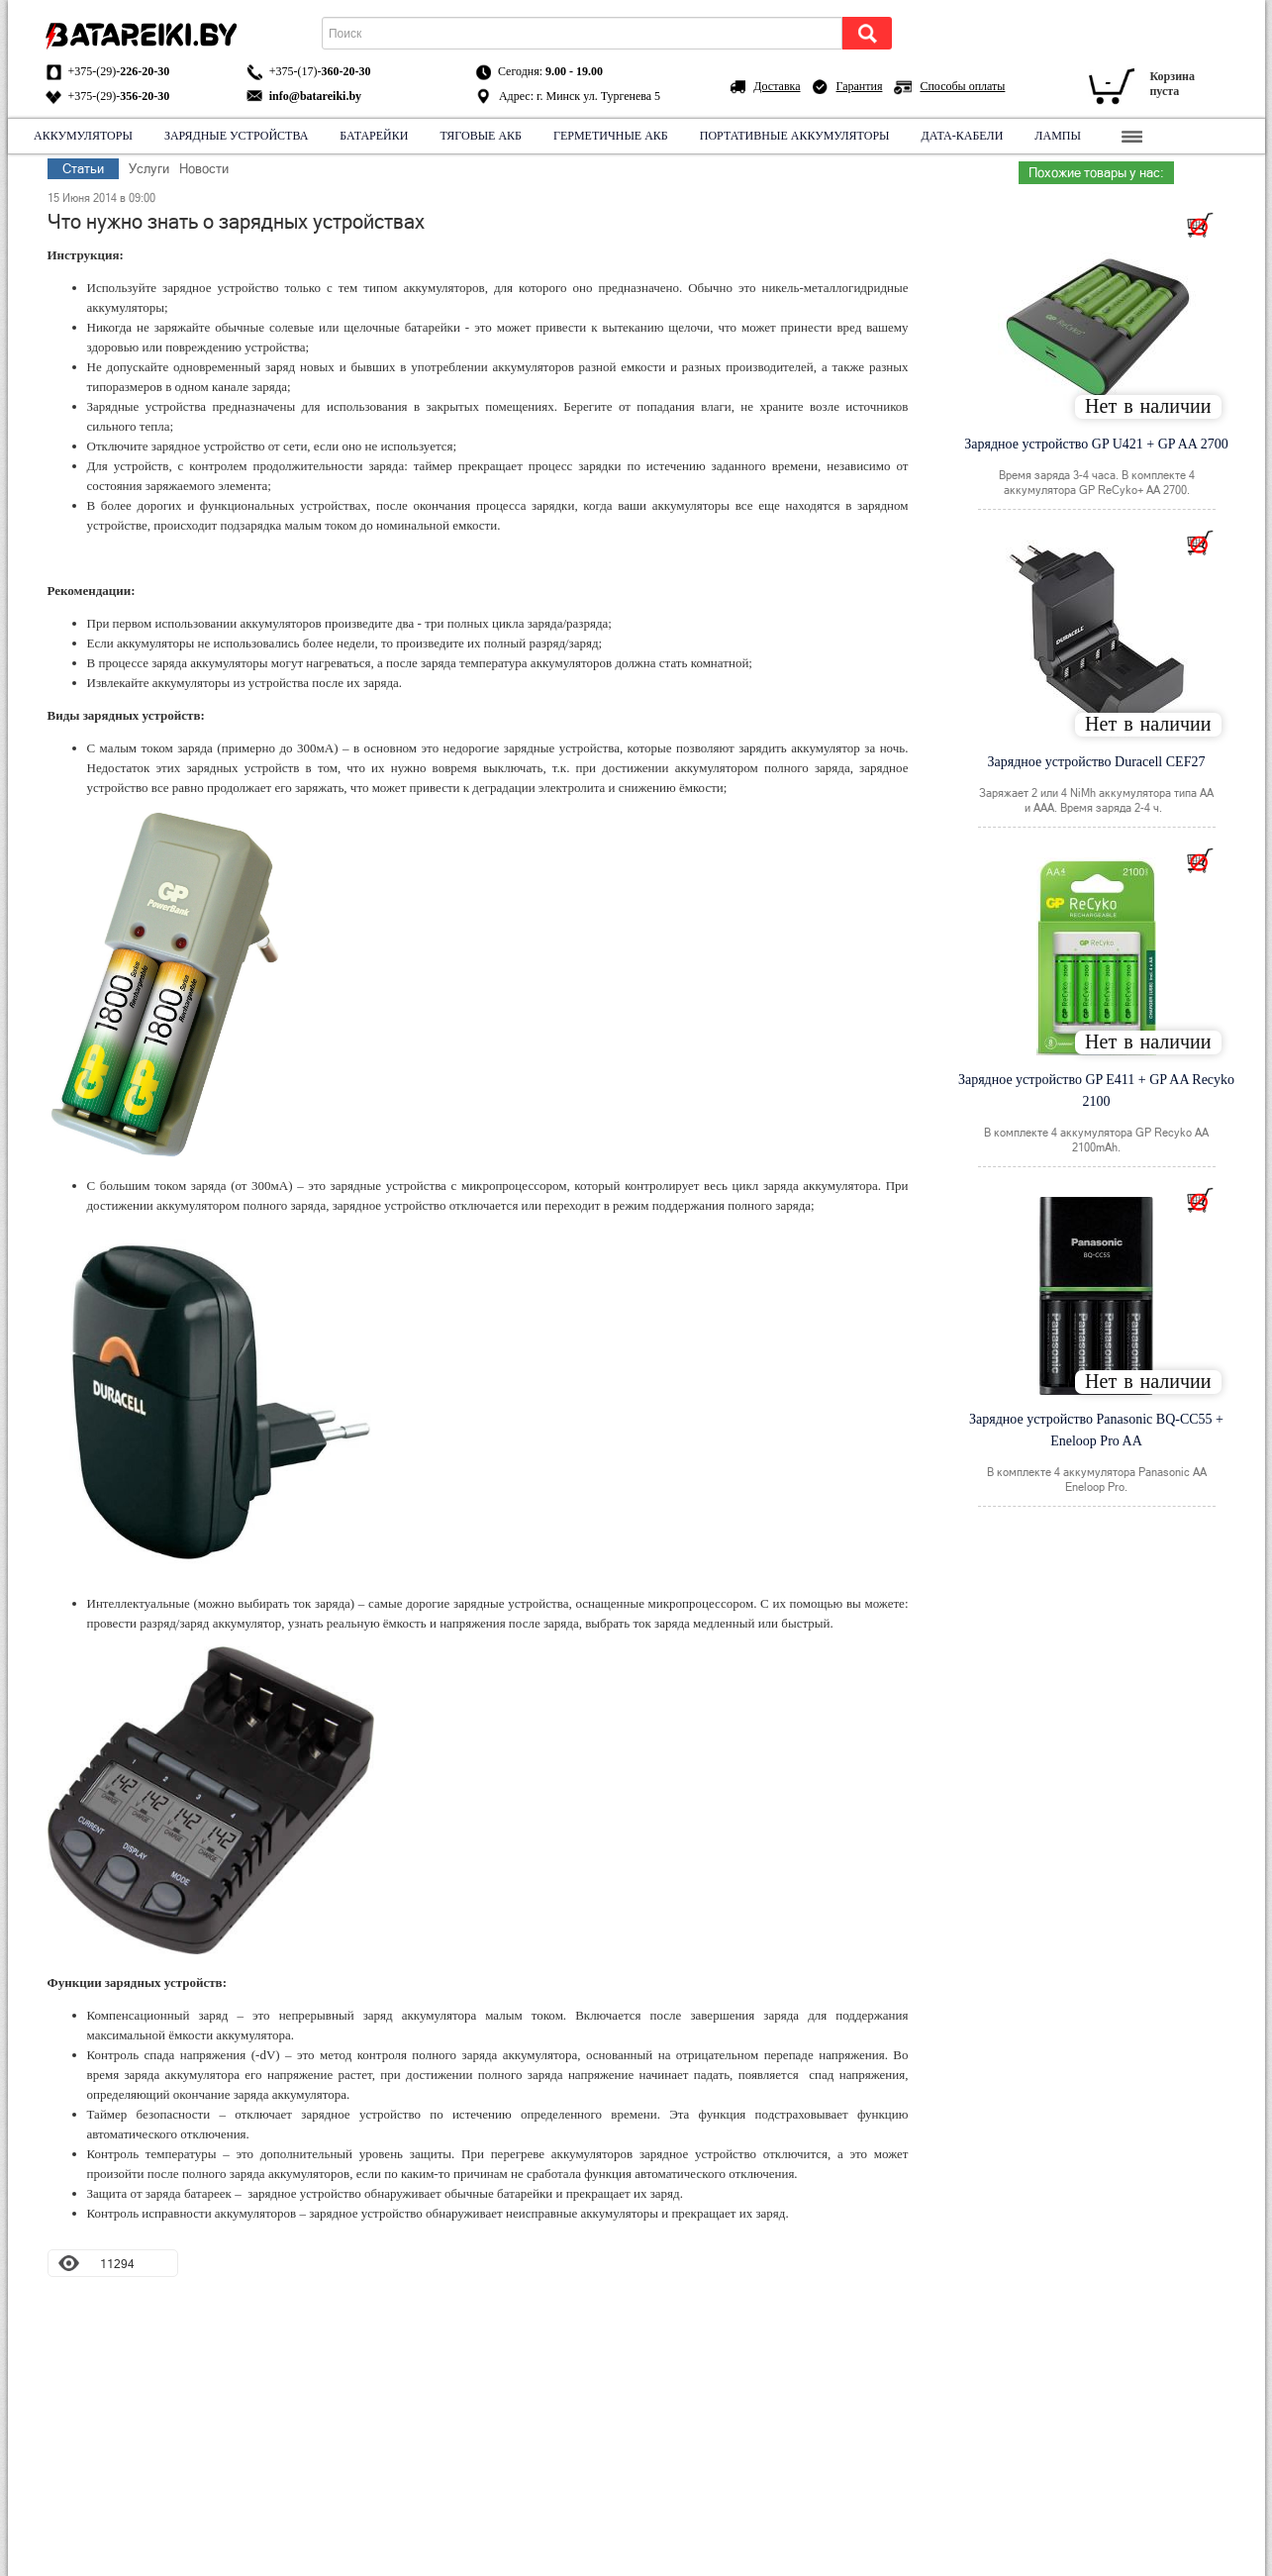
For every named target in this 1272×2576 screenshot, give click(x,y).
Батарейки (374, 136)
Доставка (776, 86)
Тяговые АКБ (481, 136)
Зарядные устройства (235, 136)
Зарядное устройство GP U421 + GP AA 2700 (1095, 444)
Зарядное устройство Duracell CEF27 (1097, 761)
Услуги (149, 168)
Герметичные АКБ (610, 136)
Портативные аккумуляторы (794, 136)
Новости (204, 168)
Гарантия (859, 86)
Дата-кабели (962, 136)
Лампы (1057, 136)
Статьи (83, 168)
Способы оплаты (962, 86)
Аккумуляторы (83, 136)
